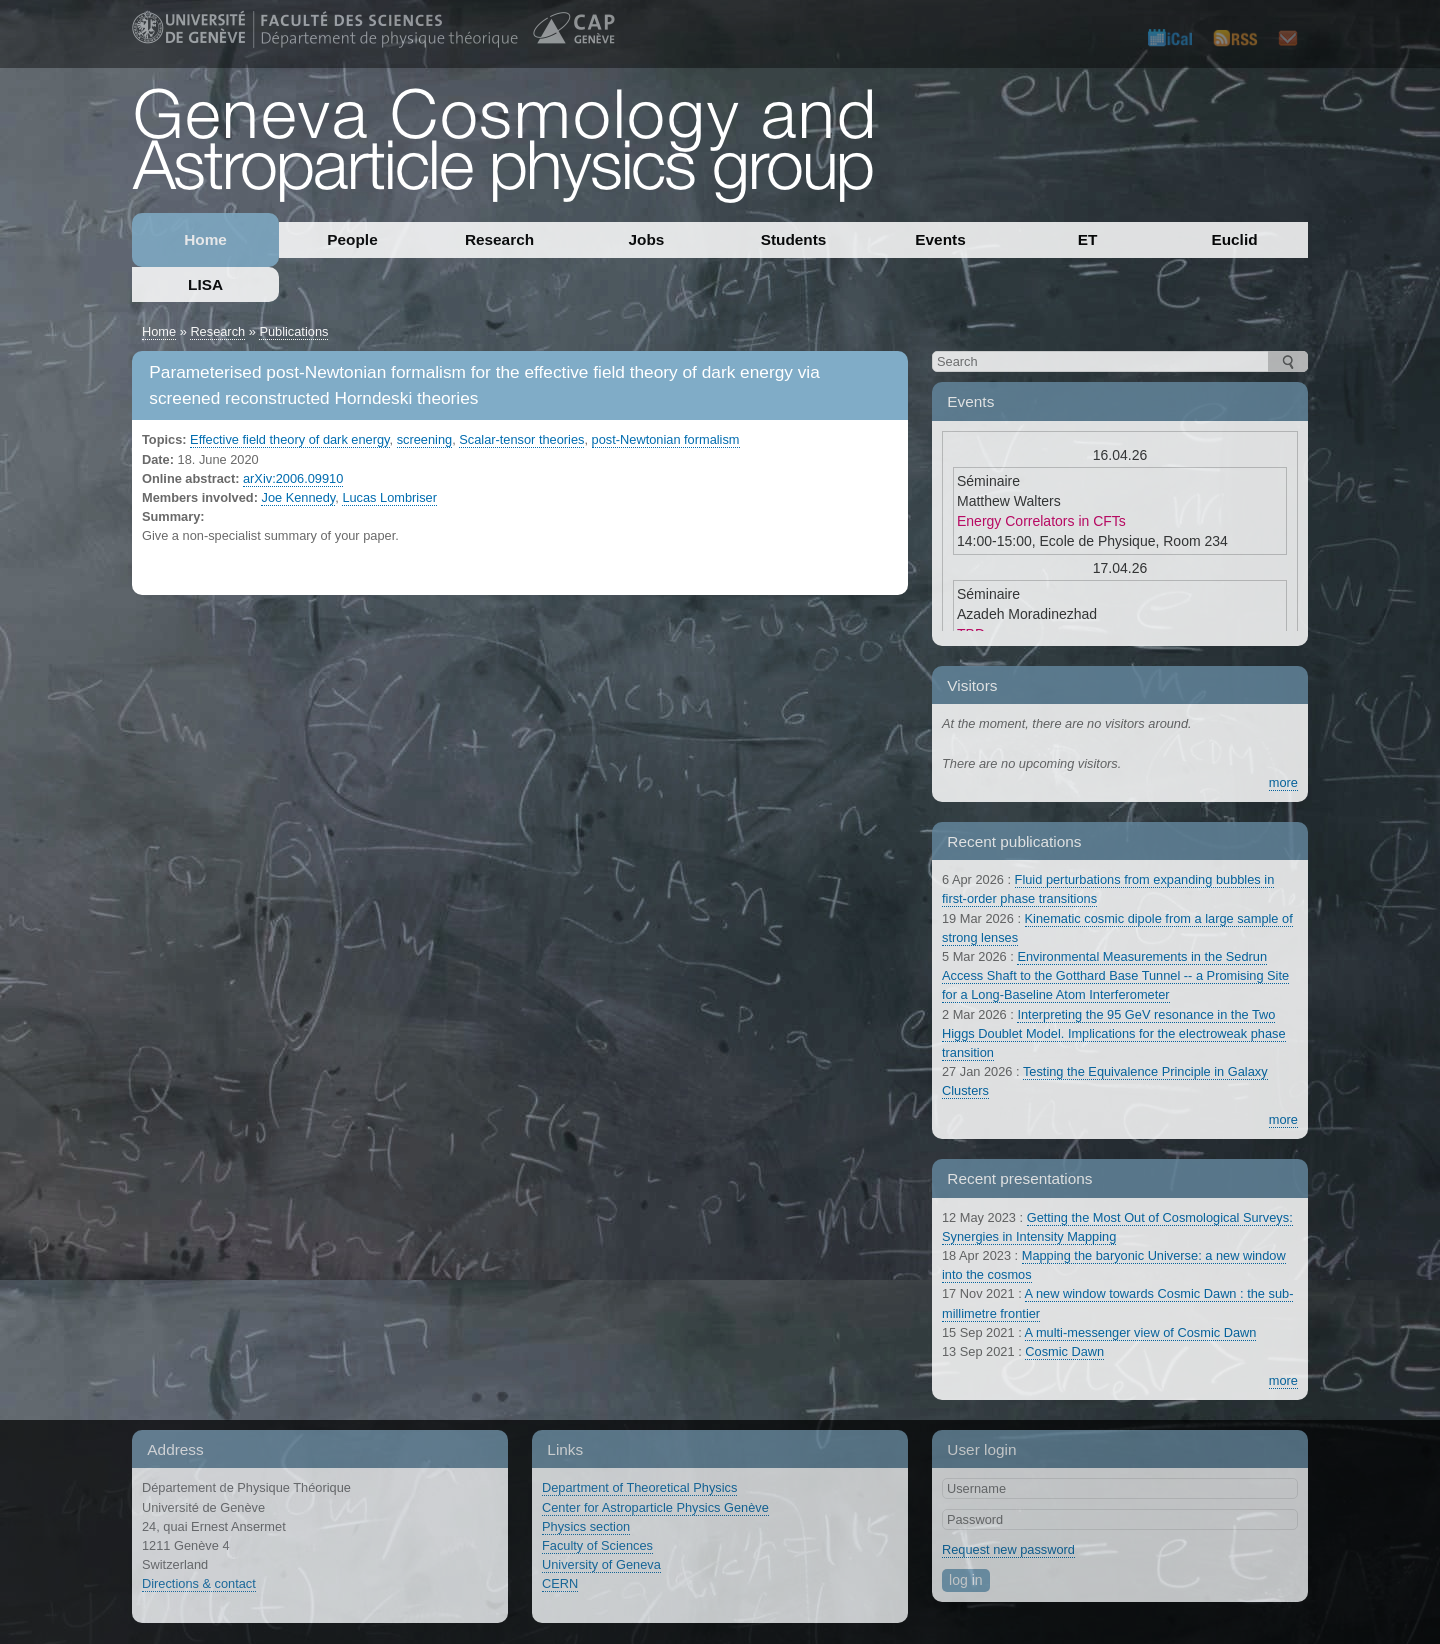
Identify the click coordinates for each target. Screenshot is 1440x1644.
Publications (293, 331)
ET (1088, 239)
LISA (205, 284)
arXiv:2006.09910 (293, 478)
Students (794, 239)
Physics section (586, 1526)
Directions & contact (199, 1583)
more (1283, 782)
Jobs (647, 239)
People (352, 239)
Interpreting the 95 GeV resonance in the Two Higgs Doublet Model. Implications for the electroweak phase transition (1114, 1033)
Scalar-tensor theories (521, 439)
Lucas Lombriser (389, 497)
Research (499, 239)
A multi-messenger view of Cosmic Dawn (1141, 1332)
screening (425, 439)
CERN (560, 1583)
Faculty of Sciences (597, 1545)
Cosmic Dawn (1064, 1351)
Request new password (1008, 1549)
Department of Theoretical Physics (639, 1487)
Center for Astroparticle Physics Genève (655, 1507)
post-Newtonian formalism (666, 439)
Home (205, 239)
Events (940, 239)
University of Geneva (601, 1564)
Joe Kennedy (298, 497)
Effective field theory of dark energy (289, 439)
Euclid (1234, 239)
